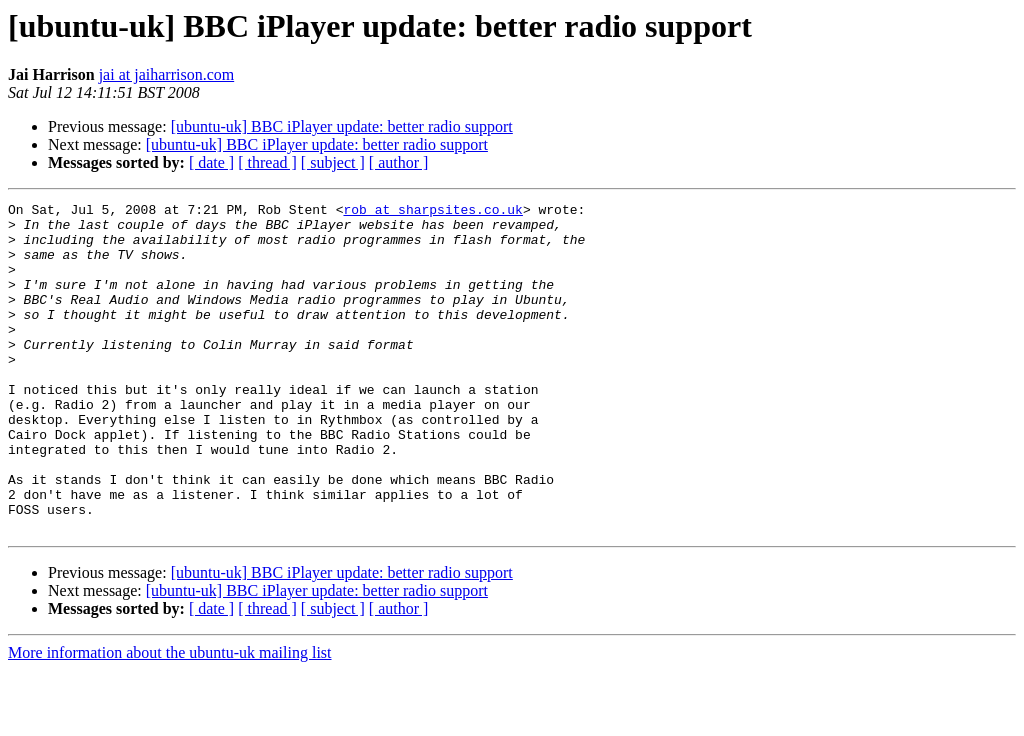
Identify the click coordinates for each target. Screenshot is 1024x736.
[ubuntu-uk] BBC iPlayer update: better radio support (342, 126)
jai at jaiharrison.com (167, 74)
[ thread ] (267, 162)
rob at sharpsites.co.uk (432, 212)
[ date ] (211, 162)
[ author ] (399, 162)
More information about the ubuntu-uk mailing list (170, 718)
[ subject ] (333, 162)
